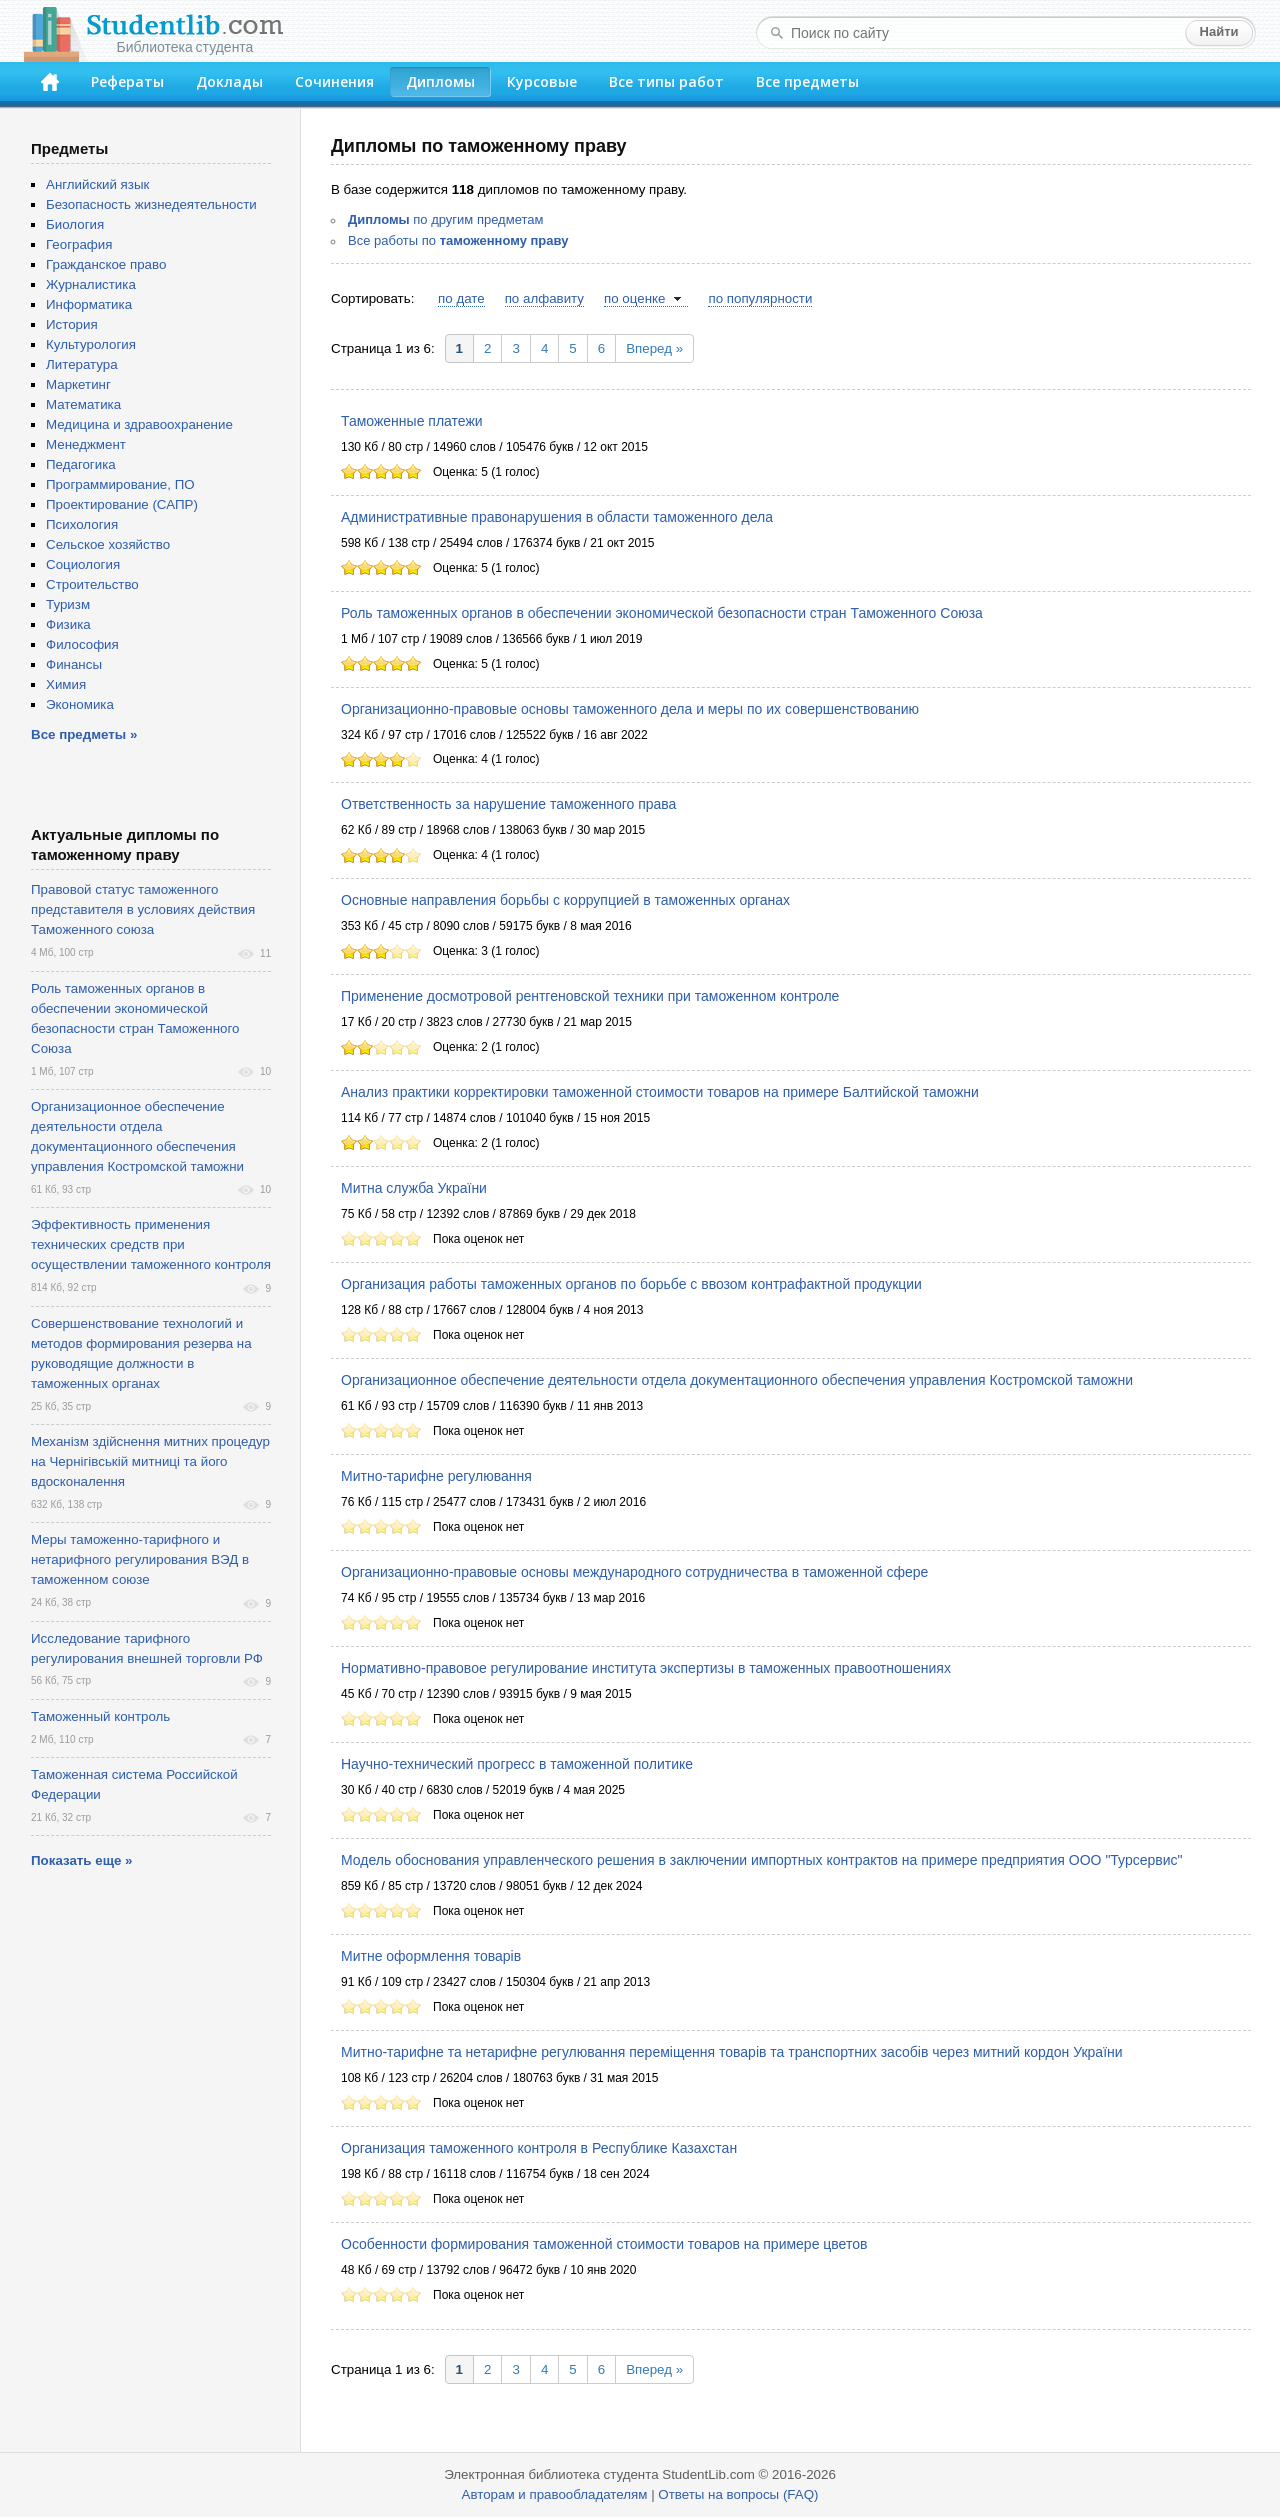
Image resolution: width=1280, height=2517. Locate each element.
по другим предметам (445, 219)
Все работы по (458, 240)
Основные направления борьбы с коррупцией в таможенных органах (565, 900)
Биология (75, 224)
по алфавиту (544, 298)
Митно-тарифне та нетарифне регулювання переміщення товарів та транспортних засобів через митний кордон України (732, 2052)
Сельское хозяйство (108, 544)
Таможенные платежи (412, 421)
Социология (83, 564)
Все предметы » (84, 734)
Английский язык (97, 184)
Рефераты (127, 81)
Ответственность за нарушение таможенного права (508, 804)
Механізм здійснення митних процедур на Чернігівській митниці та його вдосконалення (150, 1461)
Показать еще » (81, 1860)
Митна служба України (414, 1188)
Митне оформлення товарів (431, 1956)
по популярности (760, 298)
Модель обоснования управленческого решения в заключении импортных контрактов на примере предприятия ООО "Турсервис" (762, 1860)
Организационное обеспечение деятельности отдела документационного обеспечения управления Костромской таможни (737, 1380)
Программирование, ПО (120, 484)
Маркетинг (78, 384)
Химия (66, 684)
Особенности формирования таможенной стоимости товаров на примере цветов (604, 2244)
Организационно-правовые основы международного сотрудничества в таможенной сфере (634, 1572)
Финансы (74, 664)
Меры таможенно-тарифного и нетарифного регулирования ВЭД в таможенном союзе (140, 1559)
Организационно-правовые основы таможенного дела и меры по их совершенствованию (630, 709)
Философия (82, 644)
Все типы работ (666, 81)
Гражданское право (106, 264)
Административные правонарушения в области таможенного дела (557, 517)
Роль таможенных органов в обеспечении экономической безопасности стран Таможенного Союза (662, 613)
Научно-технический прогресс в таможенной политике (517, 1764)
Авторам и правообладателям (555, 2494)
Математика (83, 404)
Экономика (80, 704)
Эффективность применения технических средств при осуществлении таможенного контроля (151, 1244)
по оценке (634, 298)
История (72, 324)
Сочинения (334, 81)
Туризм (68, 604)
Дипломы (440, 81)
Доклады (229, 81)
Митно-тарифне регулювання (436, 1476)
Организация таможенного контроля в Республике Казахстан (539, 2148)
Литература (82, 364)
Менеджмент (86, 444)
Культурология (91, 344)
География (79, 244)
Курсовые (542, 81)
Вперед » (654, 348)
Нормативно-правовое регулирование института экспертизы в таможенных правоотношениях (646, 1668)
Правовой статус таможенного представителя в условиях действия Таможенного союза (143, 909)
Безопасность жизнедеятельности (151, 204)
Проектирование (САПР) (122, 504)
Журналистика (91, 284)
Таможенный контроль (100, 1716)
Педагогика (81, 464)
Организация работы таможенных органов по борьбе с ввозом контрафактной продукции (631, 1284)
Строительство (92, 584)
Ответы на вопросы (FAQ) (738, 2494)
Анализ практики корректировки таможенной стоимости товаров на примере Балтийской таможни (660, 1092)
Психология (82, 524)
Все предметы (807, 81)
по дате (461, 298)
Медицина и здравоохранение (139, 424)
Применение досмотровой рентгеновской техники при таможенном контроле (590, 996)
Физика (68, 624)
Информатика (89, 304)
